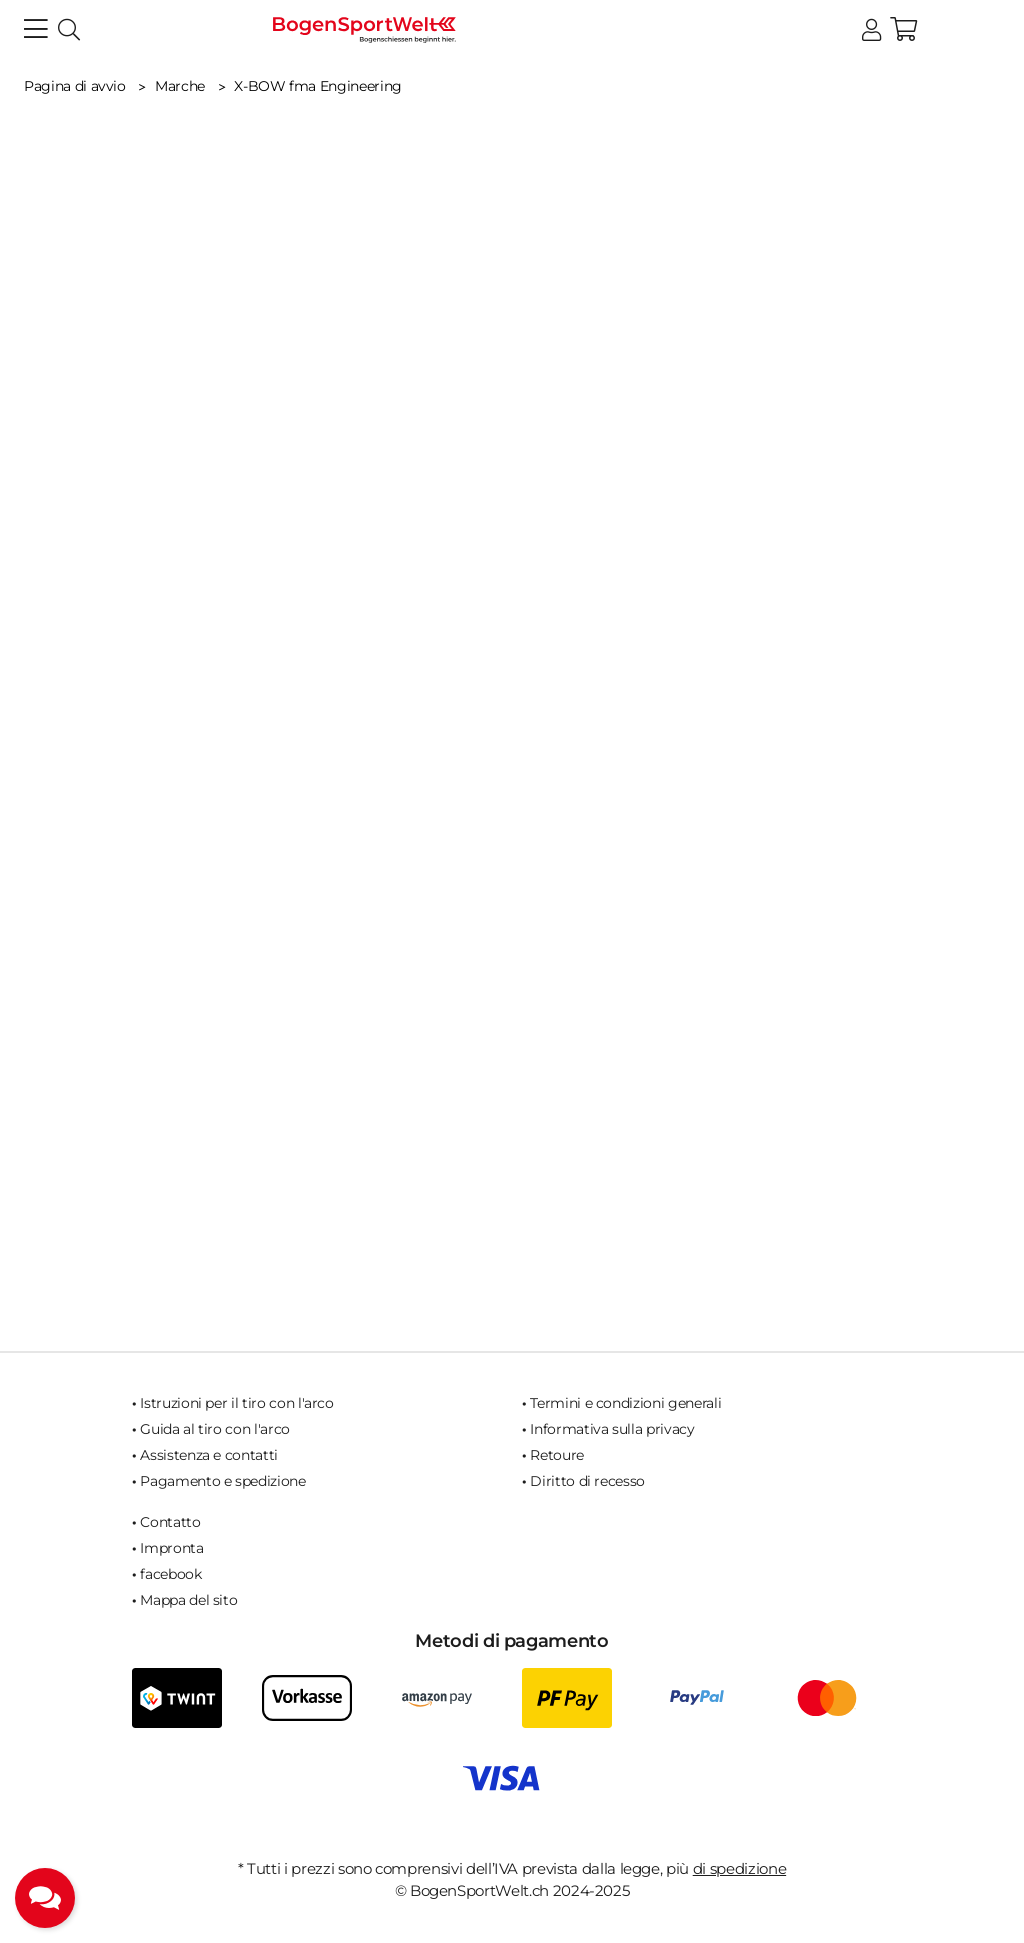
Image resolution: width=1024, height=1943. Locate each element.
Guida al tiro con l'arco (215, 1429)
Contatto (170, 1522)
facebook (170, 1574)
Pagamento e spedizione (222, 1481)
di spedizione (739, 1868)
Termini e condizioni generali (625, 1403)
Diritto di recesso (587, 1481)
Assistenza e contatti (209, 1455)
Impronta (171, 1548)
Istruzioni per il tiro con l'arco (236, 1403)
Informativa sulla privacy (612, 1429)
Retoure (557, 1455)
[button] (871, 30)
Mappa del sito (188, 1600)
